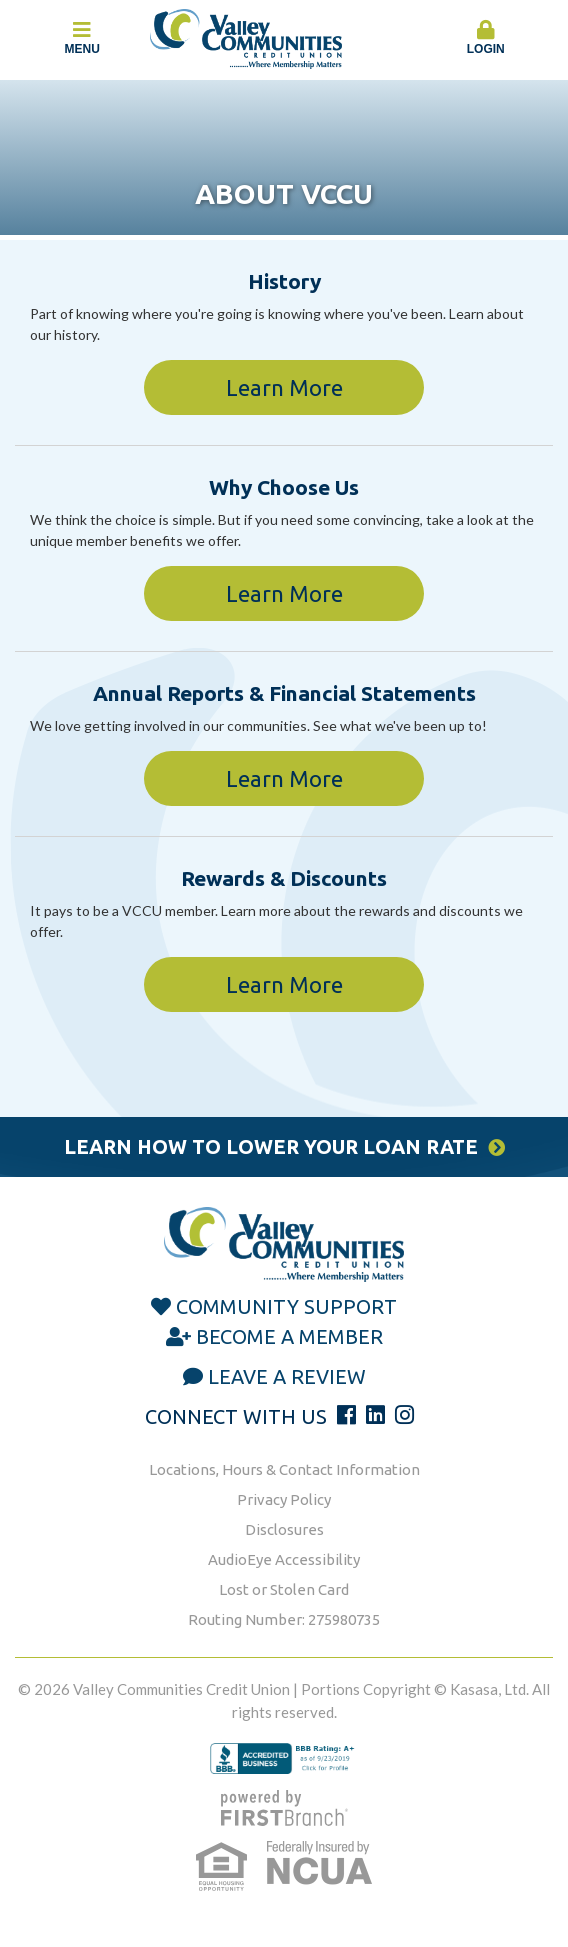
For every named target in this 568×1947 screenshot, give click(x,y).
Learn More (284, 387)
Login (486, 38)
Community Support (286, 1306)
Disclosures (284, 1529)
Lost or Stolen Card (284, 1589)
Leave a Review (287, 1376)
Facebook (346, 1415)
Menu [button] (82, 38)
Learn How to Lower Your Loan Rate (271, 1146)
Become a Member (289, 1336)
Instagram (404, 1415)
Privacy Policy (284, 1499)
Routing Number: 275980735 (284, 1619)
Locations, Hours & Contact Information (284, 1469)
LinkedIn (375, 1415)
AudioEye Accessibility (284, 1559)
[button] (486, 39)
